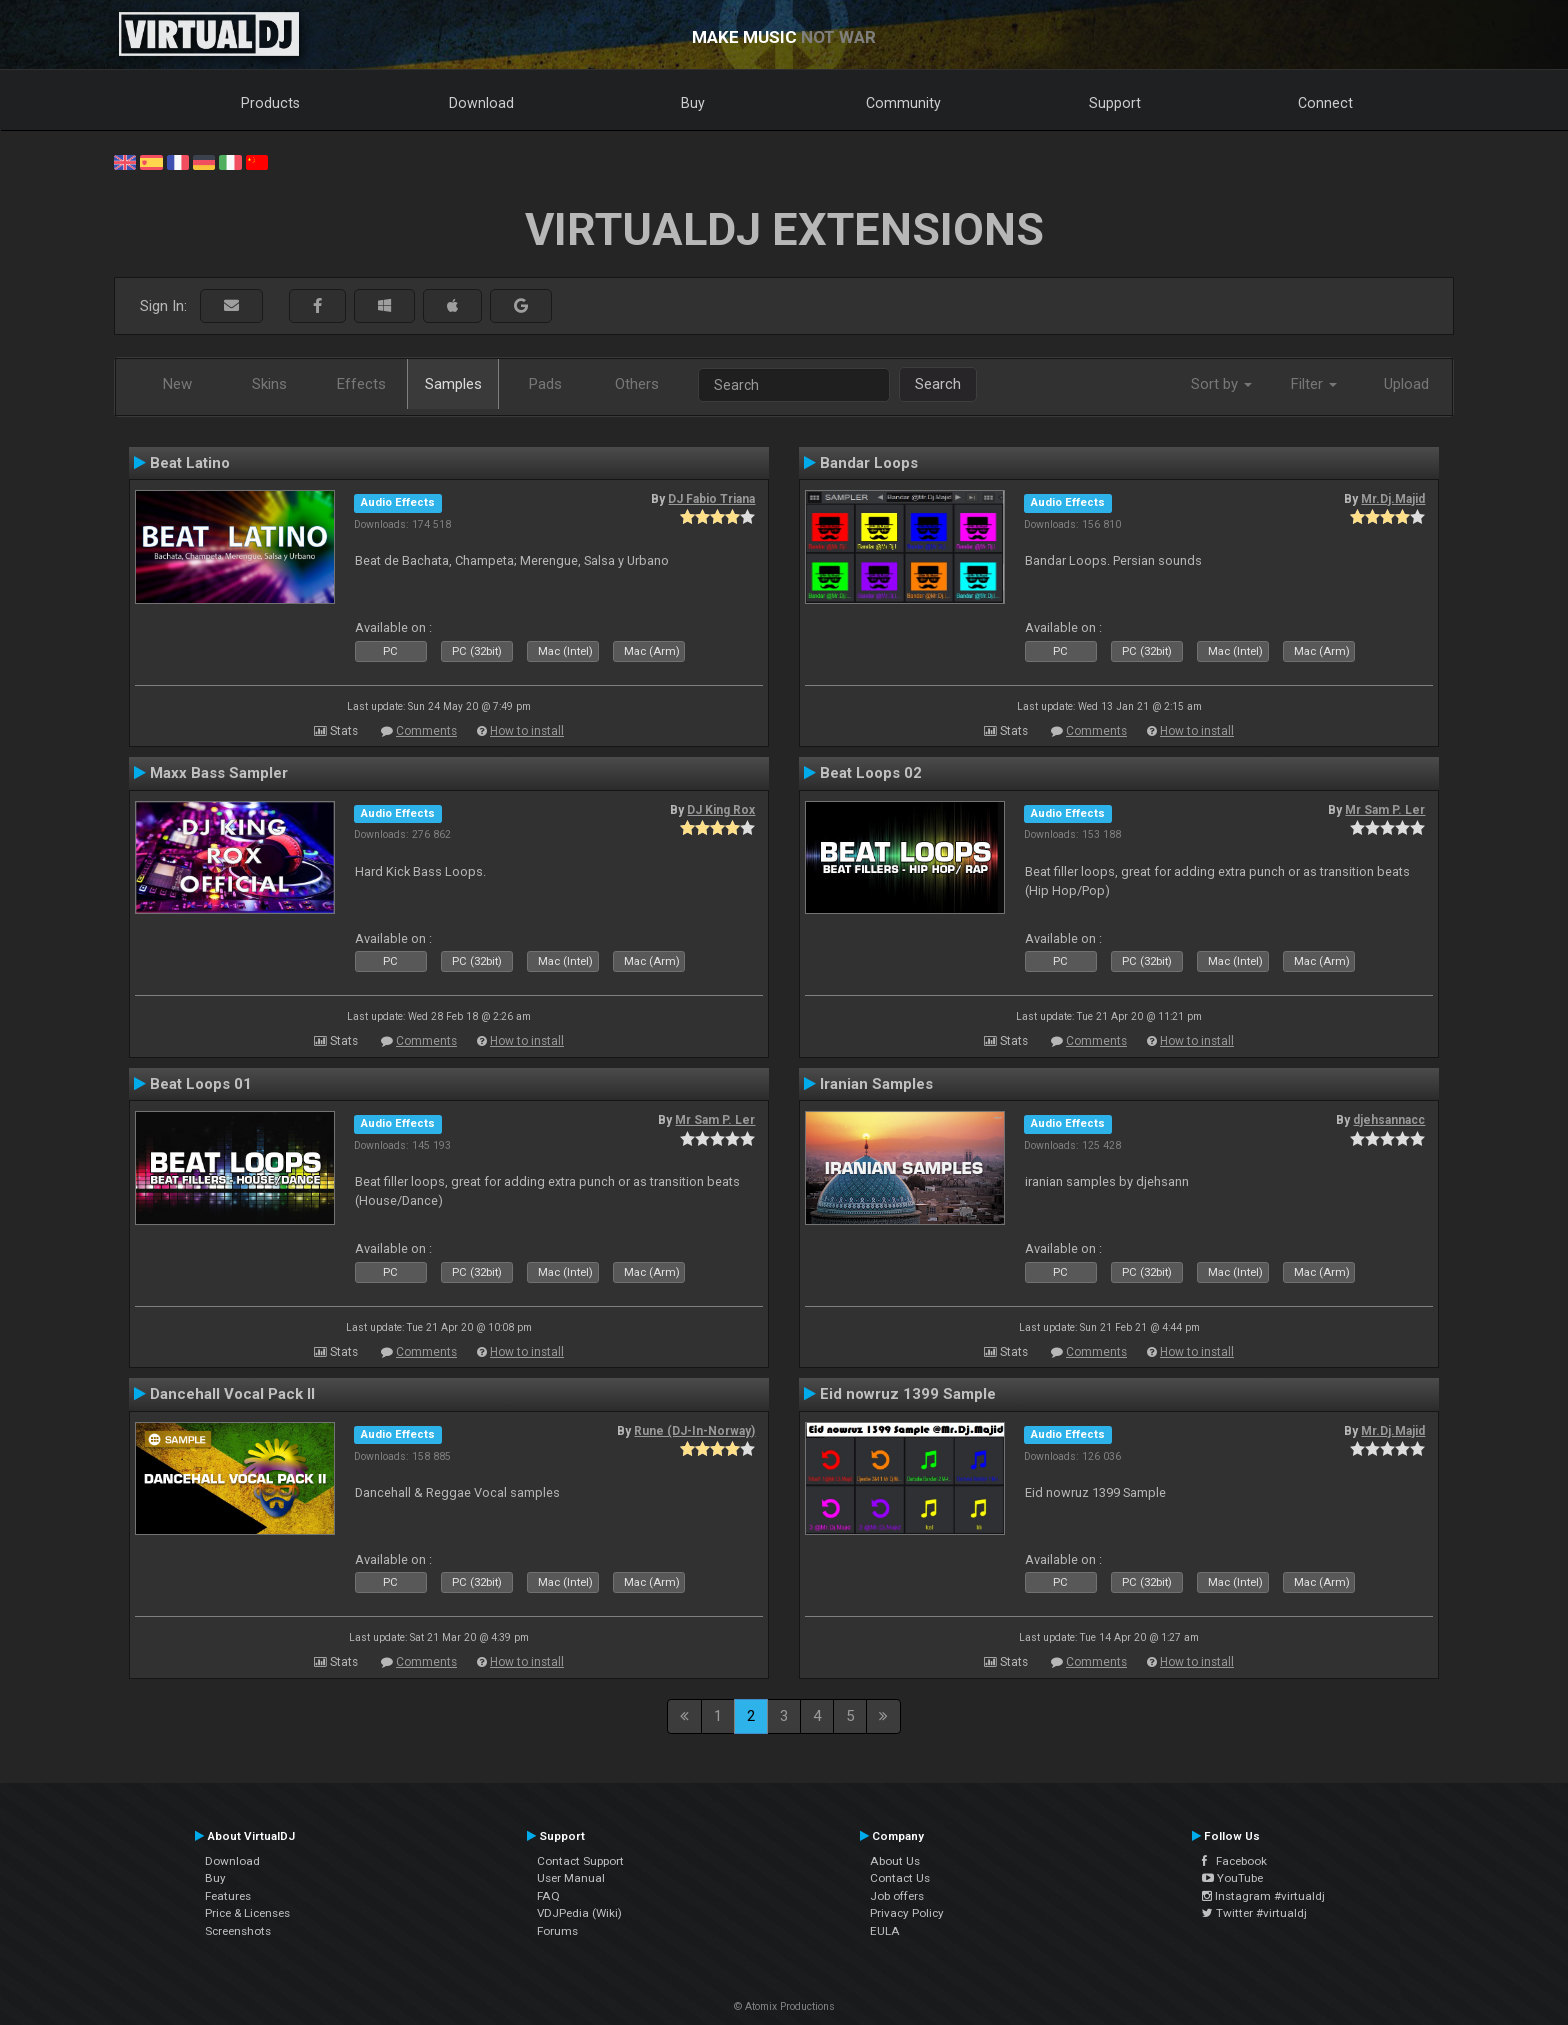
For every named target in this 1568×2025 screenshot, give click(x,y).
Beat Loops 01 (201, 1084)
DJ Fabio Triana (711, 499)
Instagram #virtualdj (1263, 1896)
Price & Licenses (247, 1913)
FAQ (548, 1896)
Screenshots (238, 1931)
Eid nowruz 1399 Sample (908, 1394)
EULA (885, 1931)
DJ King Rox (721, 810)
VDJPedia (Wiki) (579, 1913)
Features (228, 1896)
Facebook (1234, 1861)
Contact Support (580, 1861)
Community (903, 103)
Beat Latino (190, 463)
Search (938, 384)
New (177, 384)
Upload (1406, 384)
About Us (895, 1861)
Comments (426, 731)
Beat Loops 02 (871, 773)
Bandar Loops (869, 463)
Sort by (1221, 384)
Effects (361, 384)
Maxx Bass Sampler (219, 773)
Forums (557, 1931)
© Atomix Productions (784, 2006)
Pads (545, 384)
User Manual (571, 1878)
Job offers (897, 1896)
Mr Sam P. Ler (1385, 810)
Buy (693, 103)
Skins (269, 384)
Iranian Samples (876, 1084)
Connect (1325, 103)
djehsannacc (1389, 1120)
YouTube (1232, 1878)
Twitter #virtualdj (1254, 1913)
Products (270, 103)
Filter (1314, 384)
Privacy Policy (907, 1913)
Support (1115, 103)
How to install (527, 731)
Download (481, 103)
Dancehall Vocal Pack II (232, 1394)
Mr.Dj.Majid (1393, 499)
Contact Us (900, 1878)
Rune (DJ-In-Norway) (694, 1431)
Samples (453, 384)
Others (637, 384)
